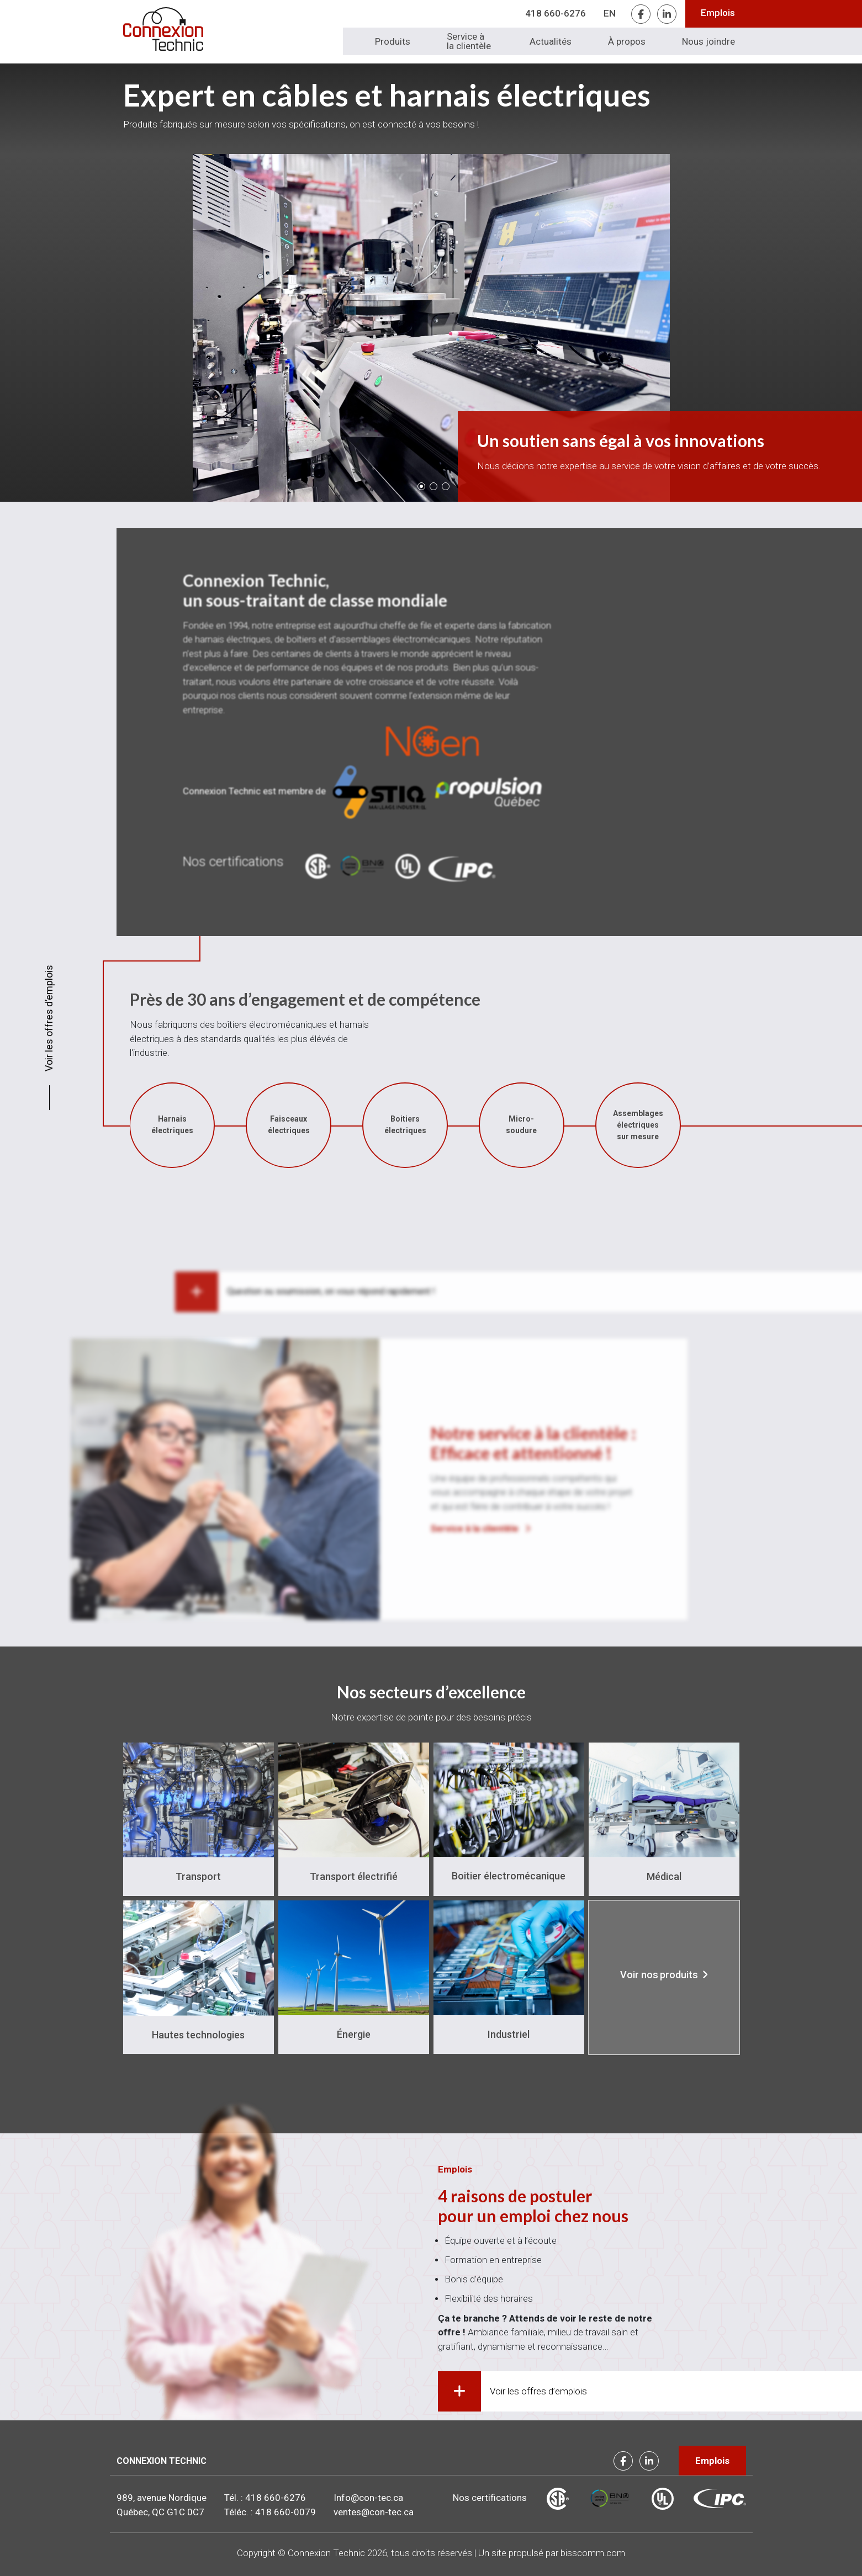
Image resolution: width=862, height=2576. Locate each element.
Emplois (718, 12)
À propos (627, 41)
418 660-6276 (555, 13)
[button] (421, 486)
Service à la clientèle (469, 41)
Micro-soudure (207, 1124)
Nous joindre (708, 41)
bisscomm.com (592, 2552)
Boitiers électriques (91, 1124)
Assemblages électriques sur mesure (323, 1125)
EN (610, 13)
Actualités (551, 41)
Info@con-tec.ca (368, 2497)
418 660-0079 (285, 2511)
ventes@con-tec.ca (374, 2511)
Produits (392, 41)
